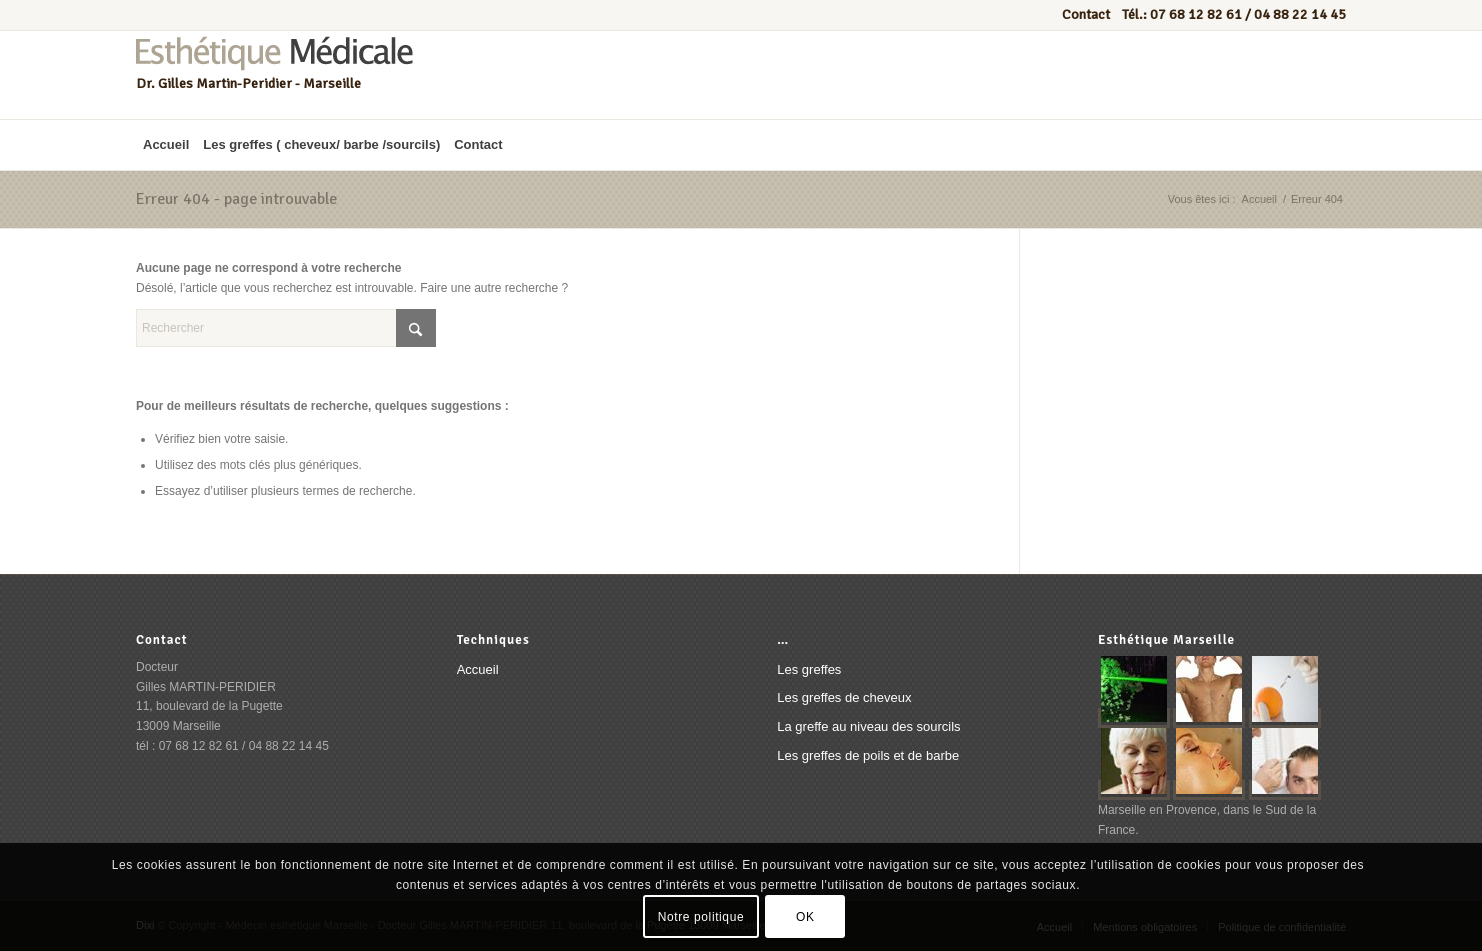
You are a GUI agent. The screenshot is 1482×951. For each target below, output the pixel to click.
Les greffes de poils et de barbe (868, 755)
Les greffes (809, 669)
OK (805, 917)
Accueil (478, 669)
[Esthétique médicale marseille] (274, 75)
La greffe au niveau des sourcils (868, 726)
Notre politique (701, 917)
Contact (1087, 14)
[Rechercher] (286, 328)
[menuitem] (166, 145)
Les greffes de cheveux (844, 697)
